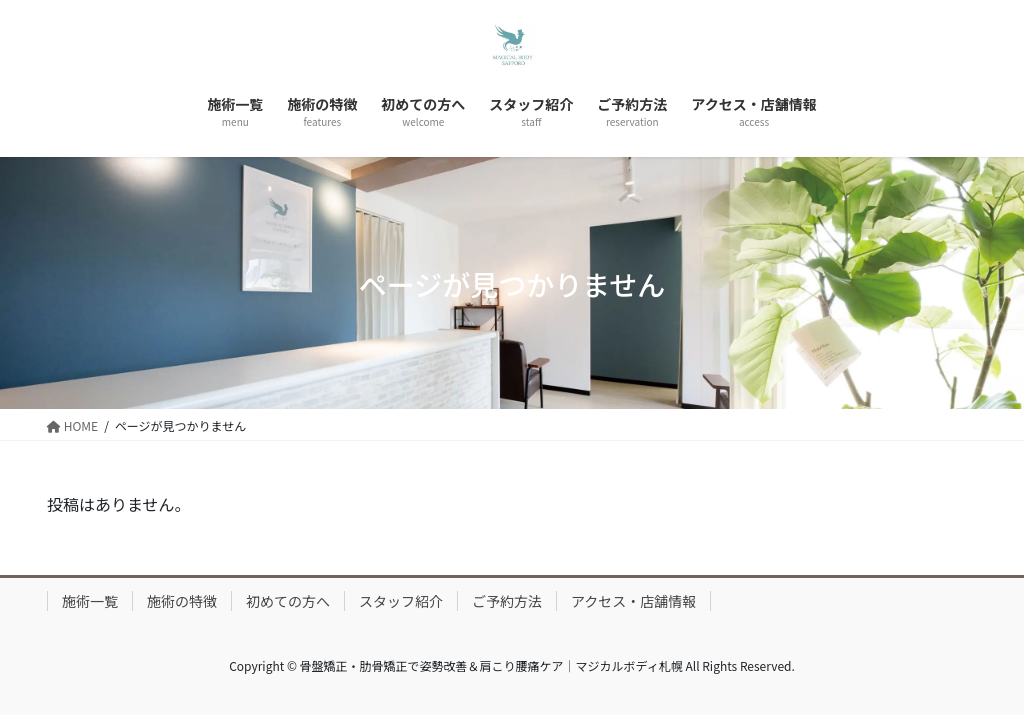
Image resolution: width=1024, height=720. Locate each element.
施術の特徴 (182, 601)
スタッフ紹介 (401, 601)
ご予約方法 (507, 601)
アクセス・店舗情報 (633, 601)
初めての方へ (288, 601)
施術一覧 (90, 601)
